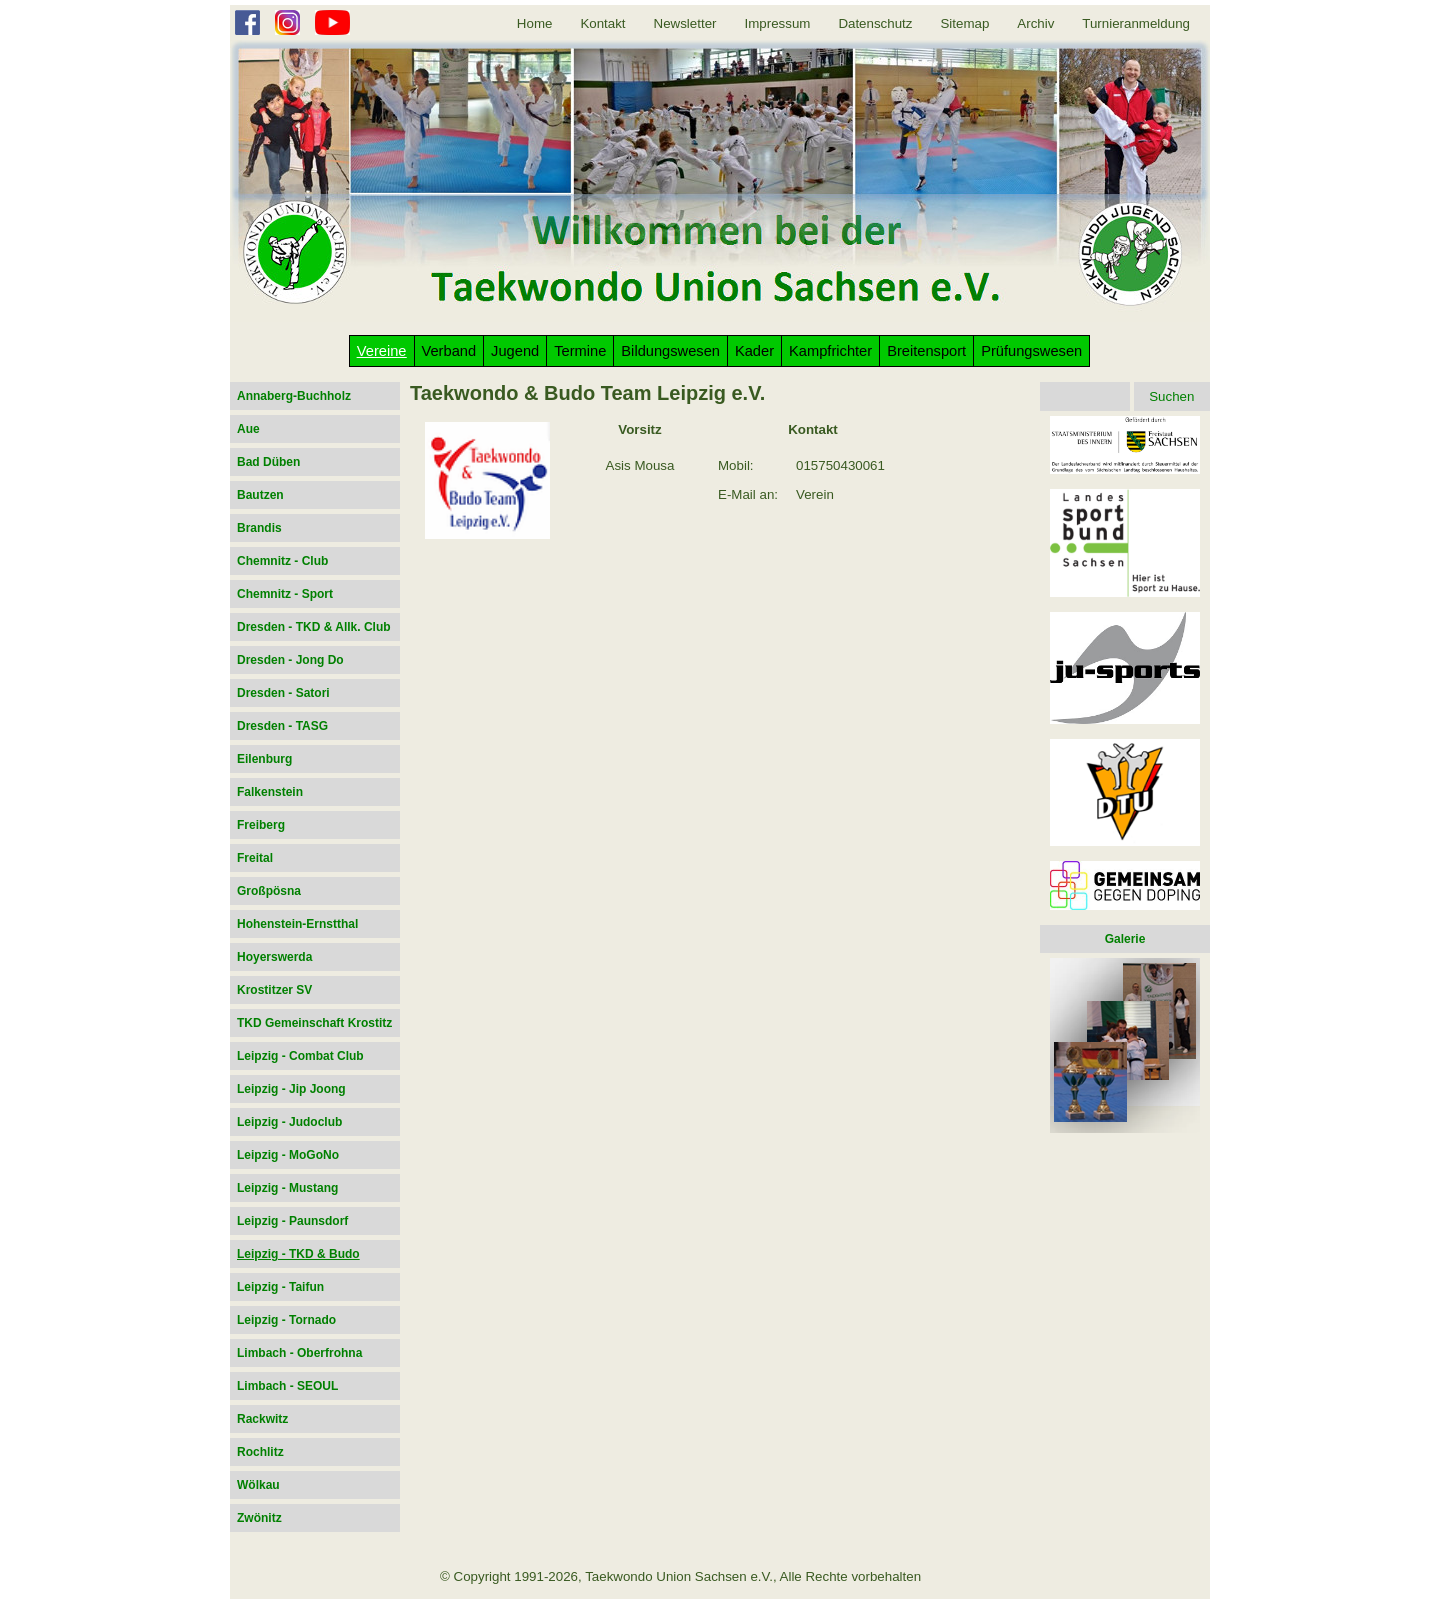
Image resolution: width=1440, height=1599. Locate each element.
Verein (815, 494)
